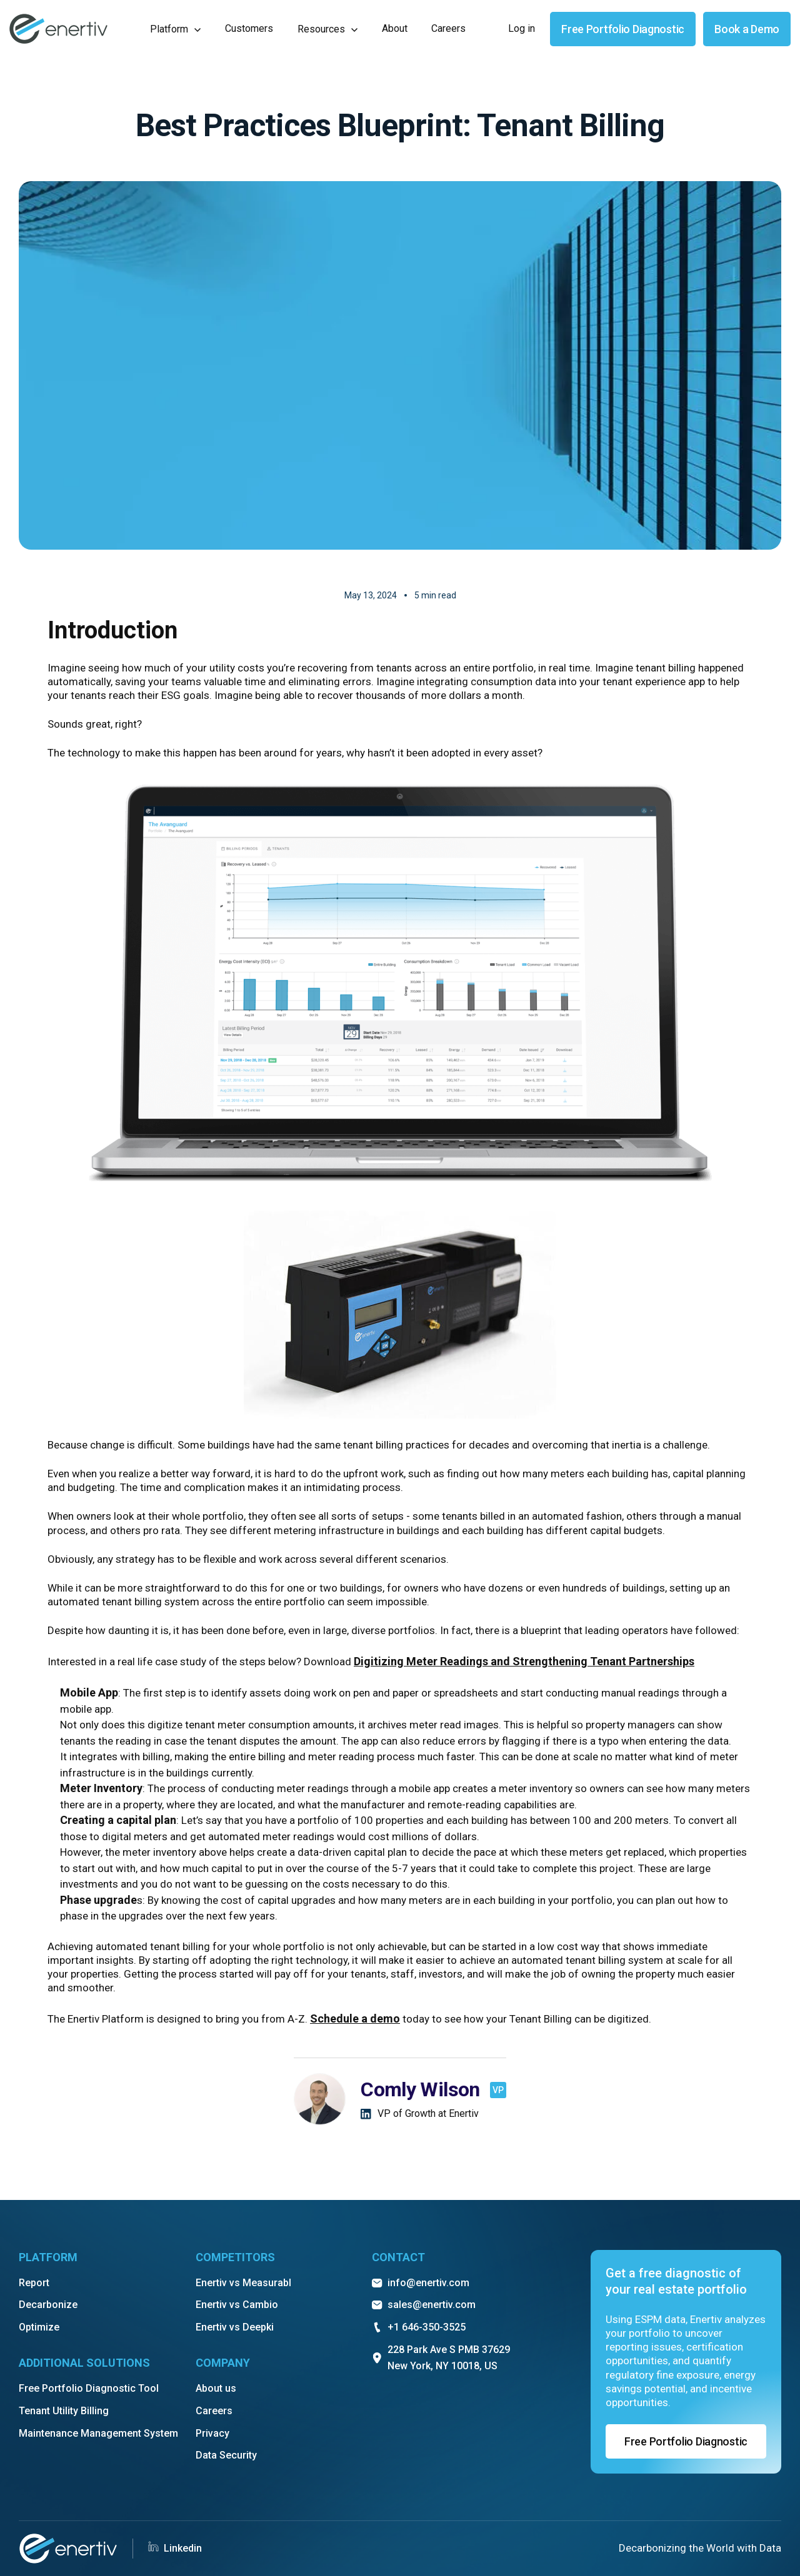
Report (34, 2283)
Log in (521, 28)
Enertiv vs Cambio (237, 2305)
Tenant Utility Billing (64, 2411)
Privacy (212, 2433)
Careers (214, 2411)
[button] (175, 29)
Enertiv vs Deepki (235, 2327)
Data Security (226, 2455)
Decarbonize (48, 2305)
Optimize (39, 2327)
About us (216, 2388)
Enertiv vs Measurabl (243, 2283)
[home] (58, 29)
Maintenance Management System (98, 2433)
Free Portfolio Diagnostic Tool (89, 2388)
